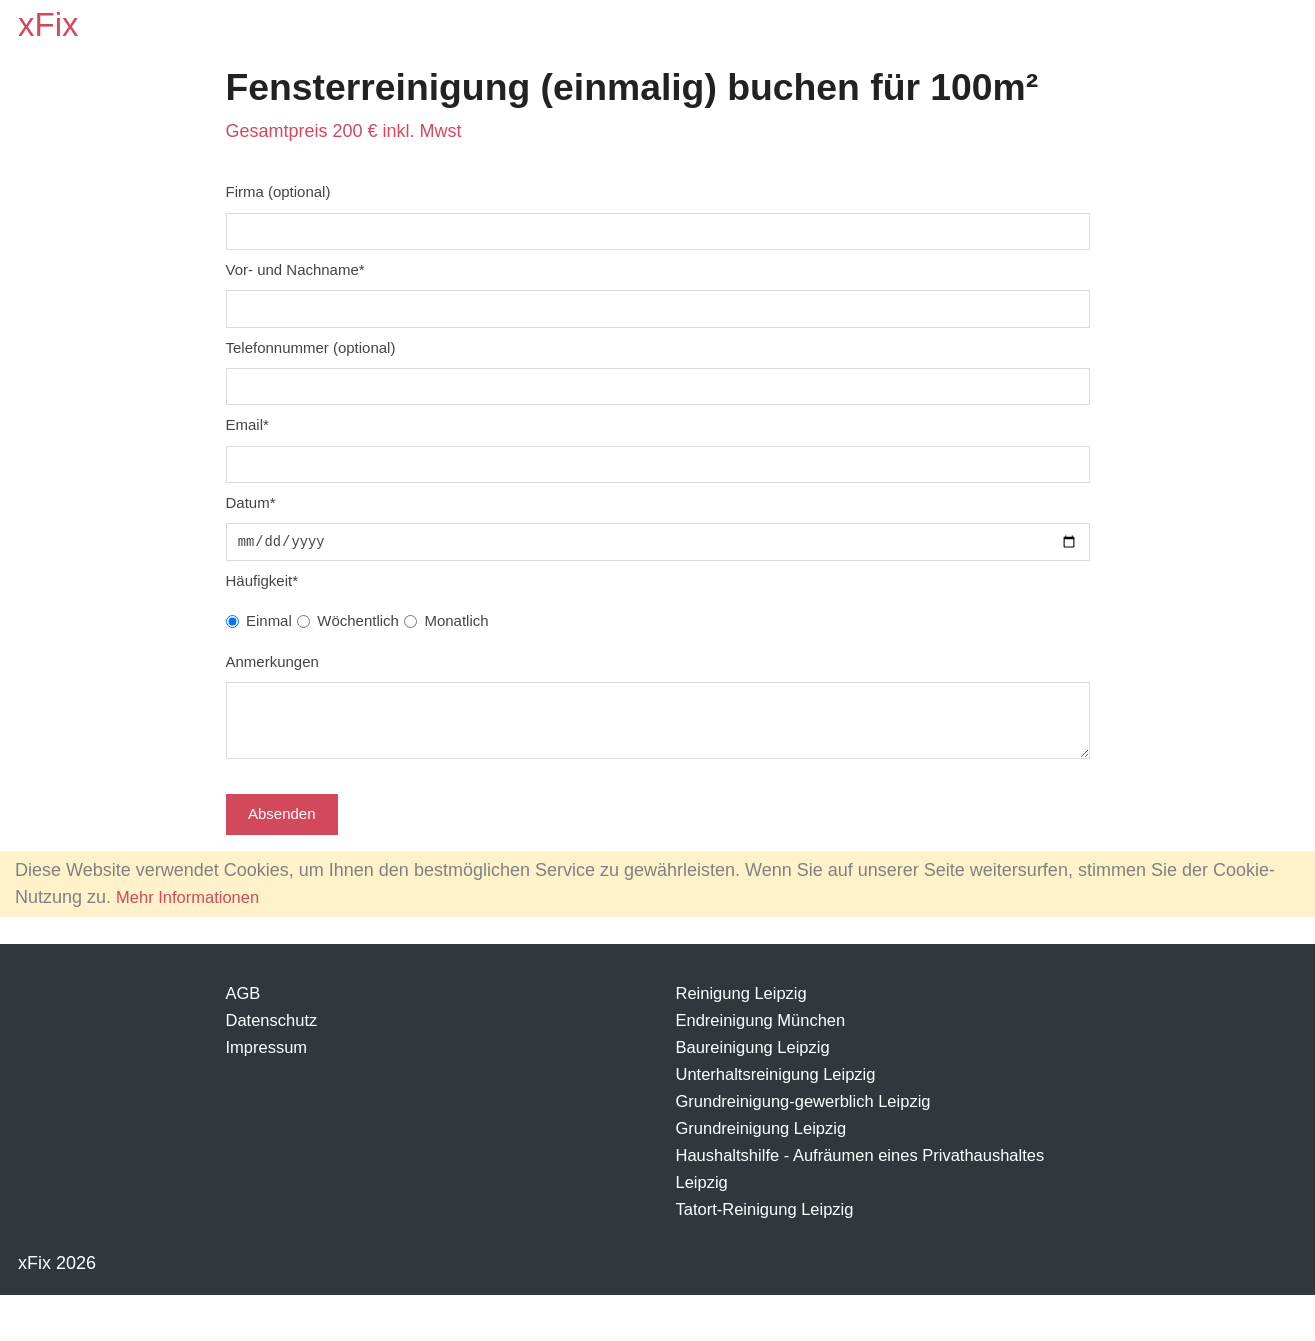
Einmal (269, 641)
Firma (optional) (278, 196)
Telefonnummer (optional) (311, 358)
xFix (51, 26)
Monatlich (456, 641)
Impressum (270, 1093)
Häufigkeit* (262, 601)
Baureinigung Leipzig (760, 1093)
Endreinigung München (768, 1066)
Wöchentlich (358, 641)
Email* (247, 439)
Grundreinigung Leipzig (769, 1174)
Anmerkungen (272, 682)
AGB (245, 1039)
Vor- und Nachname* (295, 277)
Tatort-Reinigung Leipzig (773, 1255)
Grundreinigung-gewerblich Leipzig (815, 1147)
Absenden (282, 859)
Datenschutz (276, 1066)
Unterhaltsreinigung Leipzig (785, 1120)
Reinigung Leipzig (747, 1039)
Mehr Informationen (194, 943)
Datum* (251, 520)
